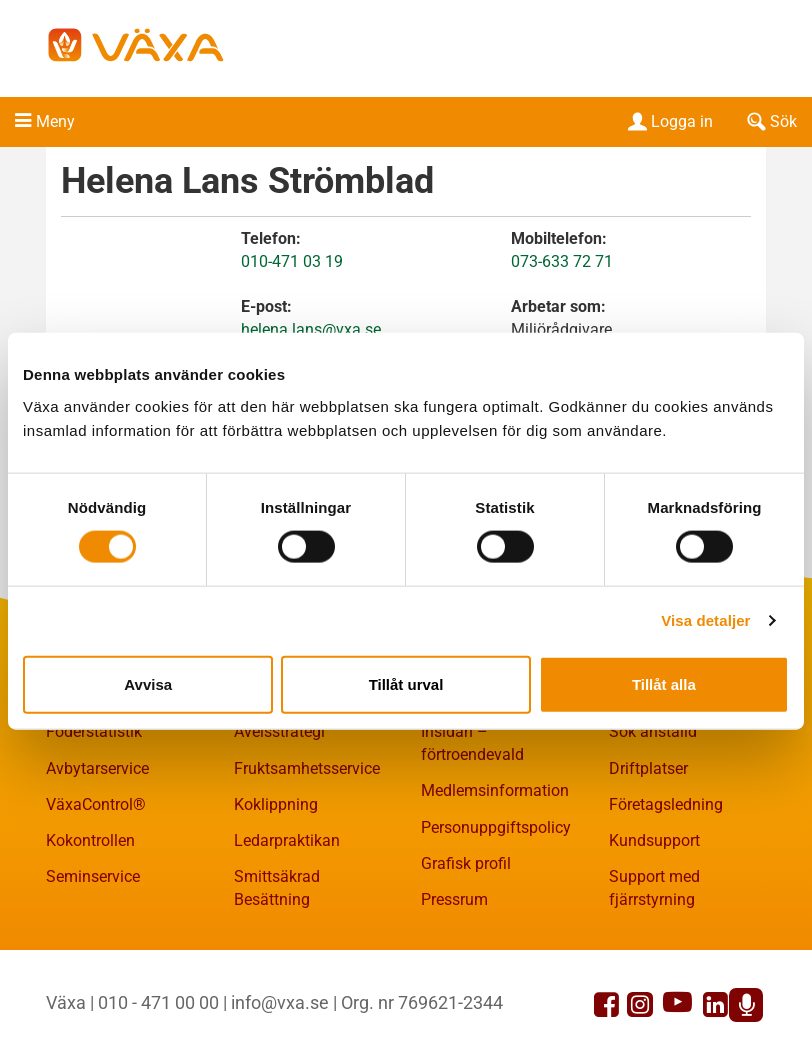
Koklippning (276, 804)
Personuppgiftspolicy (496, 827)
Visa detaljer (705, 620)
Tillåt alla (664, 683)
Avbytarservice (97, 768)
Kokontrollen (90, 840)
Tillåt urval (406, 683)
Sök (770, 121)
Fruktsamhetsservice (307, 768)
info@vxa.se (280, 1002)
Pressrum (454, 899)
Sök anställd (653, 731)
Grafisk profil (466, 863)
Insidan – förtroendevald (472, 743)
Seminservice (93, 876)
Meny (55, 121)
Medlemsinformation (495, 790)
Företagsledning (666, 804)
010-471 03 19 (292, 261)
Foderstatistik (94, 731)
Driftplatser (648, 768)
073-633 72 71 (562, 261)
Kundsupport (654, 840)
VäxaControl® (96, 804)
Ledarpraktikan (287, 840)
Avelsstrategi (279, 731)
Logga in (668, 121)
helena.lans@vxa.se (311, 329)
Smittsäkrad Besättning (277, 888)
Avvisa (148, 683)
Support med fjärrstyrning (654, 888)
